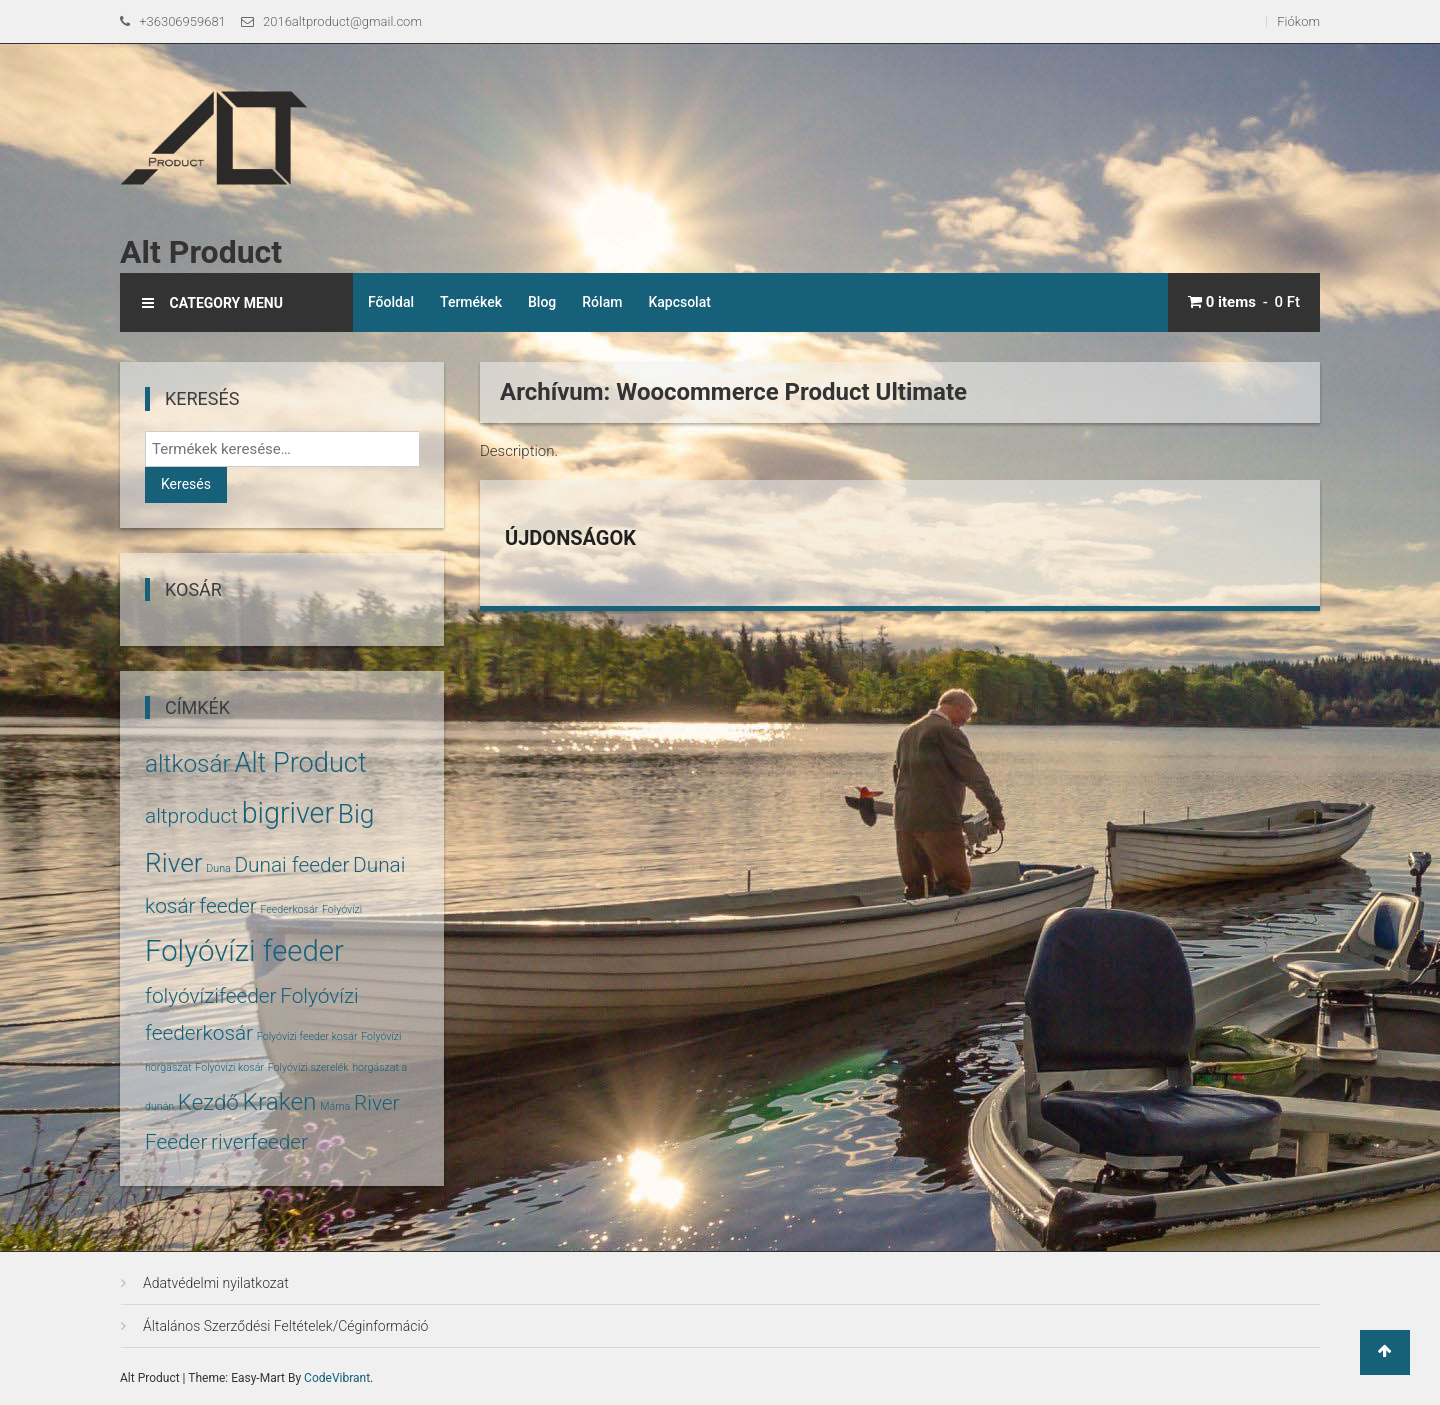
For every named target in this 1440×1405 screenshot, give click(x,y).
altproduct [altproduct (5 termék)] (191, 816)
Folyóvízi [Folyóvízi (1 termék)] (342, 909)
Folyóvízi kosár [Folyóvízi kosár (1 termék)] (229, 1067)
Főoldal (391, 302)
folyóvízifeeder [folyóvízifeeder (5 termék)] (211, 996)
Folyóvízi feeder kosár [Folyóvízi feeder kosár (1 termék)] (307, 1036)
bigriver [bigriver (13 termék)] (288, 813)
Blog (542, 302)
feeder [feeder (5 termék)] (228, 906)
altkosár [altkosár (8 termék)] (188, 763)
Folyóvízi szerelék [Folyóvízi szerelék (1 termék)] (308, 1067)
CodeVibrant (337, 1378)
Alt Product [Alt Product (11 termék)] (300, 763)
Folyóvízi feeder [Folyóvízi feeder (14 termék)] (244, 951)
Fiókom (1298, 21)
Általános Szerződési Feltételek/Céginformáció (285, 1326)
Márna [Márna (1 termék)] (335, 1106)
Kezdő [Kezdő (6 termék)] (208, 1102)
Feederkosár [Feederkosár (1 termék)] (289, 909)
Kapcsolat (679, 302)
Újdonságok (570, 538)
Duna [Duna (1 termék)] (218, 868)
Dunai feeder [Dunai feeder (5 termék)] (291, 865)
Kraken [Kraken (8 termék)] (279, 1101)
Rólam (602, 302)
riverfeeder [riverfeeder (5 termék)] (259, 1142)
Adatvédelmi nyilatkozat (216, 1283)
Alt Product (201, 252)
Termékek (471, 302)
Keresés (186, 484)
